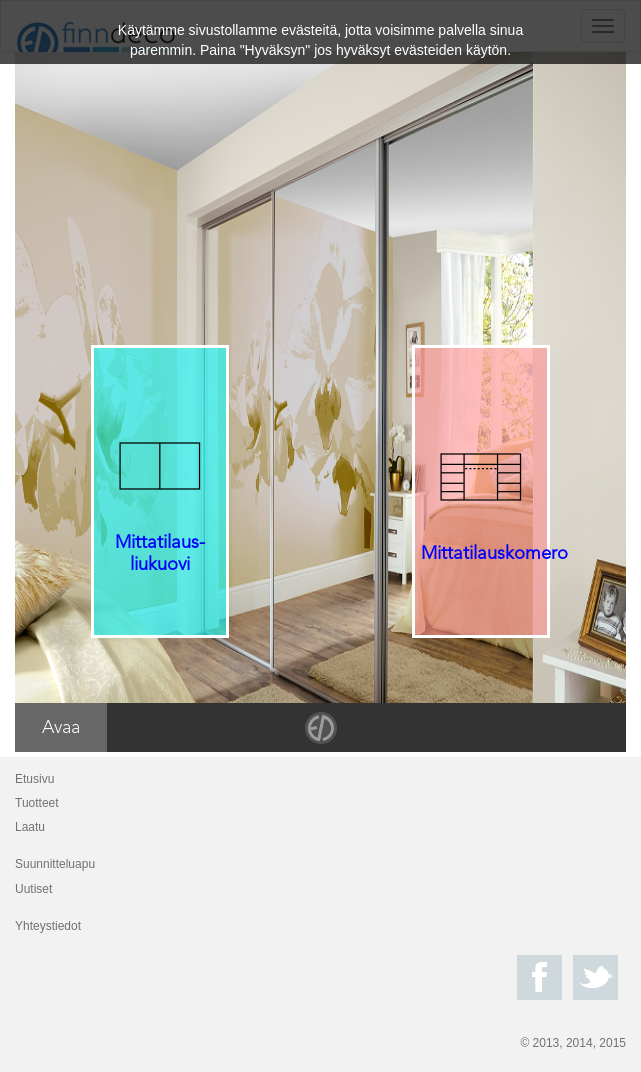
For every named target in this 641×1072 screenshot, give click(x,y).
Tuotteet (37, 803)
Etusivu (34, 779)
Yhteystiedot (48, 926)
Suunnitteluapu (55, 864)
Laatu (30, 827)
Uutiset (33, 889)
